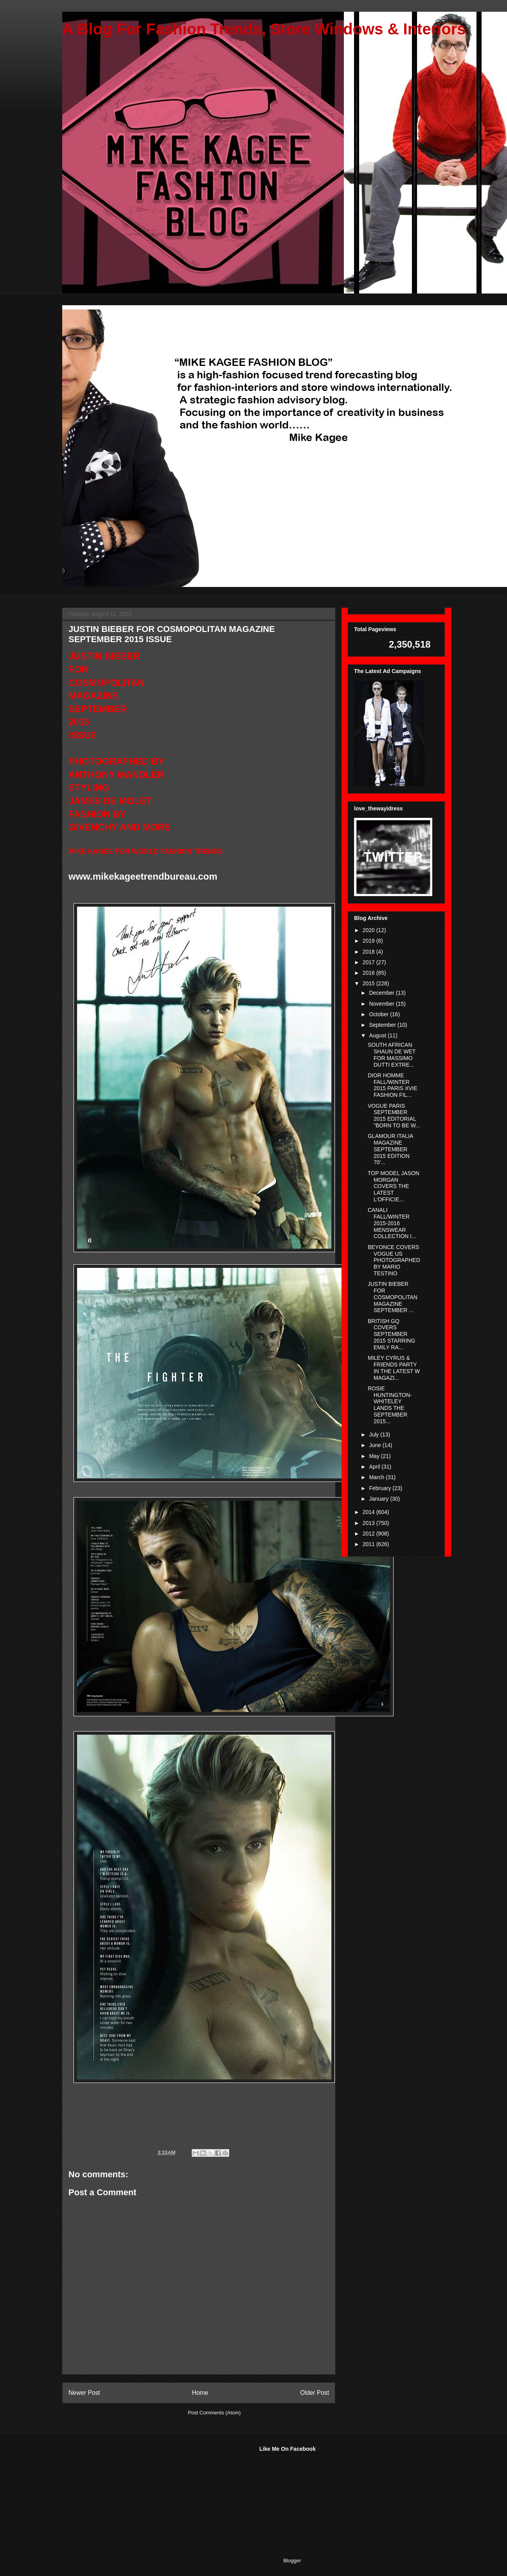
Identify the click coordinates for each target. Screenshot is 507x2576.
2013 (369, 1523)
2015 (369, 983)
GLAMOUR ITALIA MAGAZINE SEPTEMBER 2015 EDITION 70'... (390, 1149)
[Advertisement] (120, 2495)
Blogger (291, 2560)
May (375, 1456)
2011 (369, 1544)
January (379, 1499)
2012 (369, 1533)
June (375, 1445)
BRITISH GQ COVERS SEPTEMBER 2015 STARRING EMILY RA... (391, 1334)
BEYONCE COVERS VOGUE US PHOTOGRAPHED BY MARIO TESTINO (394, 1260)
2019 (369, 941)
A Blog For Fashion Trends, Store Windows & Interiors (264, 29)
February (380, 1488)
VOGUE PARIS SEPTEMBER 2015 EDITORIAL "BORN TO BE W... (394, 1116)
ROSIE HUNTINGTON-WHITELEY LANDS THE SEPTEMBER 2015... (390, 1404)
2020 (369, 930)
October (379, 1014)
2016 (369, 973)
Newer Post (84, 2392)
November (382, 1004)
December (382, 993)
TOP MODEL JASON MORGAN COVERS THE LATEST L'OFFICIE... (393, 1186)
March (377, 1477)
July (374, 1434)
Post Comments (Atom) (214, 2413)
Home (200, 2392)
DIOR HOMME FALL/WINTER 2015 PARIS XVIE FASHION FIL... (392, 1085)
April (375, 1467)
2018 (369, 952)
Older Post (314, 2392)
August (378, 1035)
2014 (369, 1512)
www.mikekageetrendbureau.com (143, 876)
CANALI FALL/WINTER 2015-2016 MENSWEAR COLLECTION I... (392, 1223)
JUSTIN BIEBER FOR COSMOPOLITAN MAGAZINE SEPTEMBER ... (392, 1297)
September (383, 1025)
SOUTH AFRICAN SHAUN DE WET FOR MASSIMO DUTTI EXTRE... (391, 1054)
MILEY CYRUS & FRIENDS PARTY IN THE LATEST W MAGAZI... (394, 1368)
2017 (369, 962)
